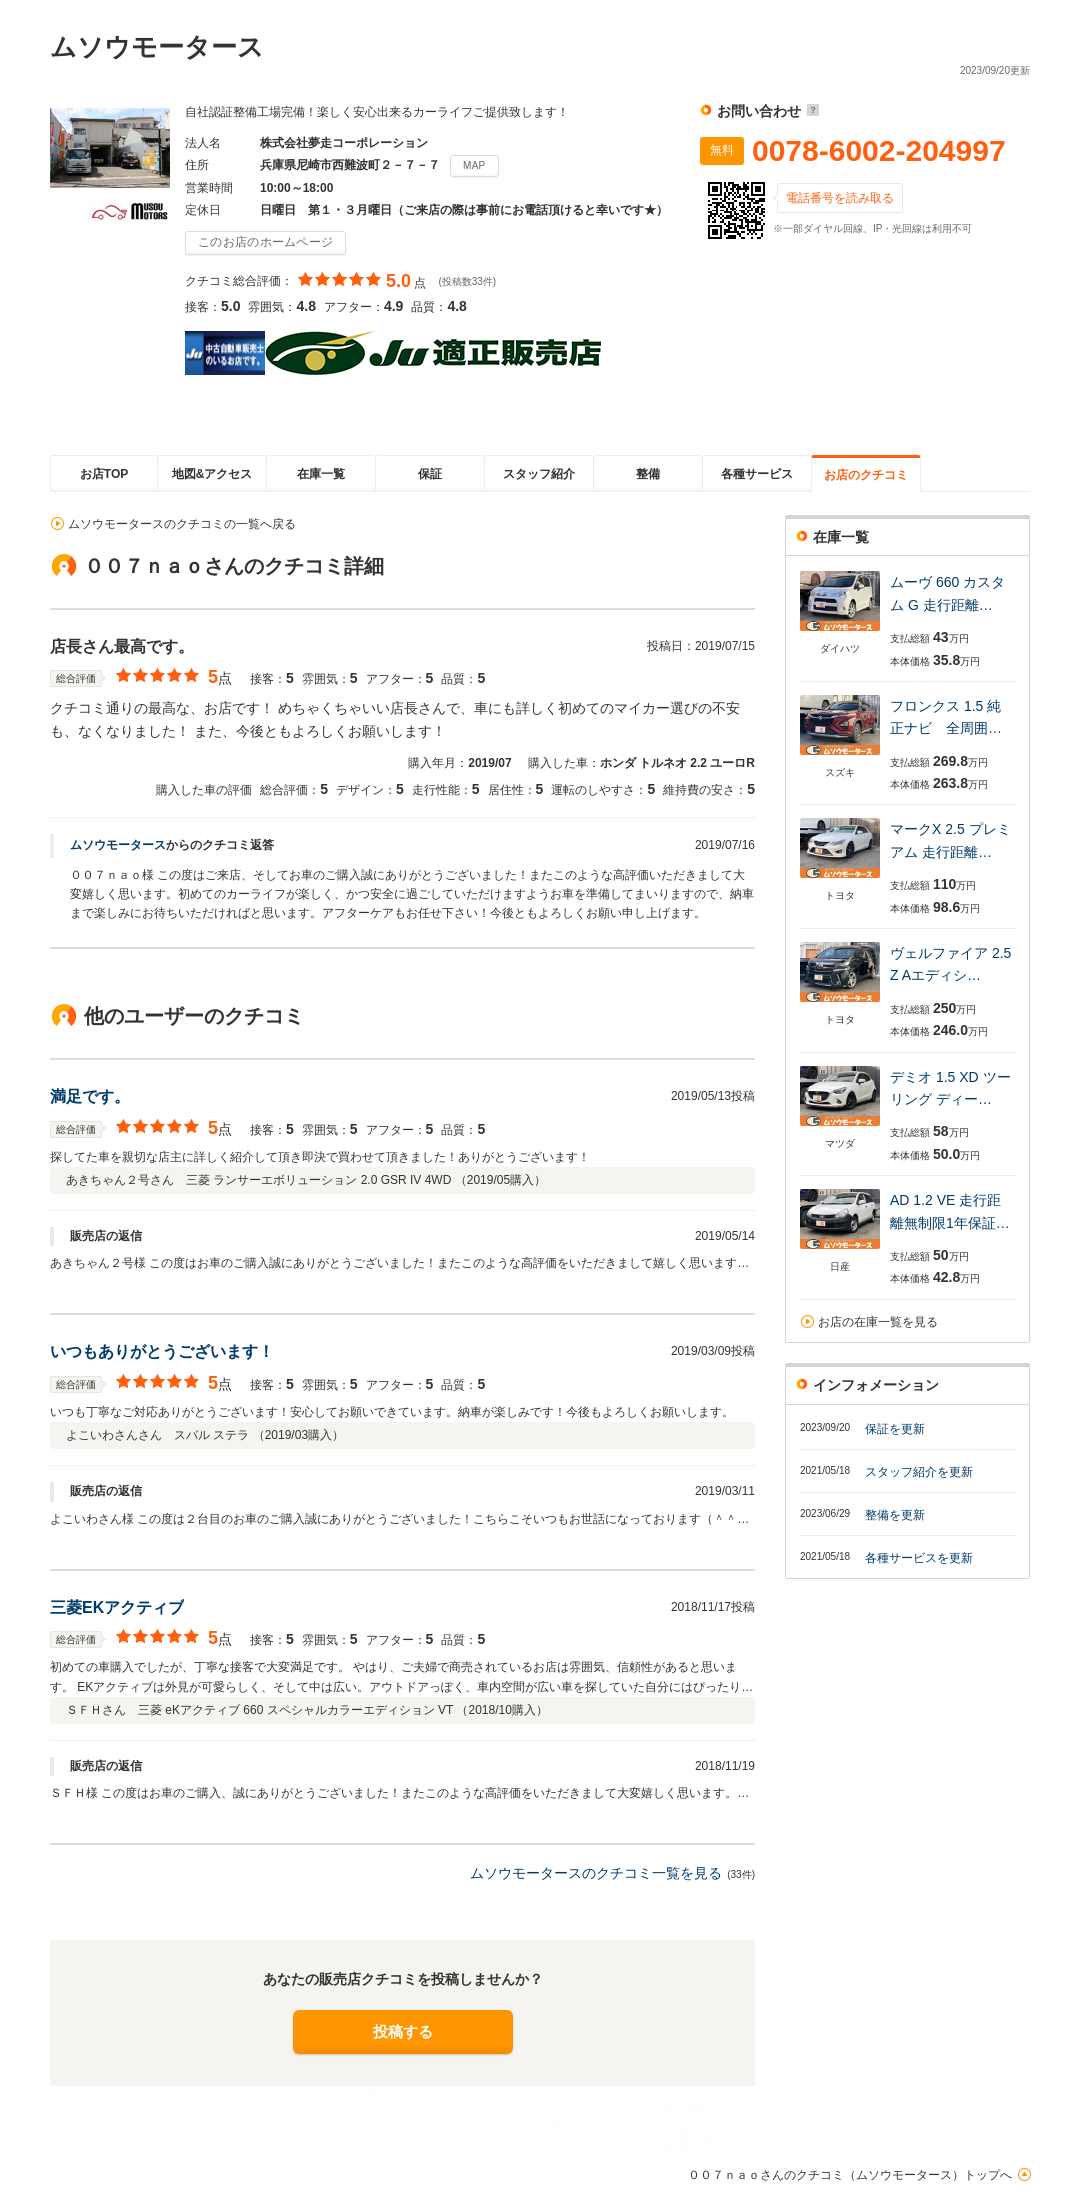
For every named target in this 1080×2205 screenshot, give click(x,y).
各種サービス (757, 474)
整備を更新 (895, 1515)
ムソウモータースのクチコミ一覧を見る (596, 1873)
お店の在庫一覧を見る (878, 1322)
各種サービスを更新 (919, 1558)
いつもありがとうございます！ (162, 1351)
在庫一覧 (321, 474)
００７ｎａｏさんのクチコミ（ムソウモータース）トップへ (850, 2175)
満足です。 (90, 1096)
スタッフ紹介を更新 (919, 1472)
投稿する (403, 2031)
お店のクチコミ (866, 475)
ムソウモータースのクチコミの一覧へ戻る (182, 524)
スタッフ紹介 (539, 474)
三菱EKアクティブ (117, 1607)
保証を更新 (895, 1429)
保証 (430, 474)
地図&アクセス (212, 474)
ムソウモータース (118, 845)
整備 (648, 474)
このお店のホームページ (265, 242)
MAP (474, 165)
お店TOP (104, 474)
